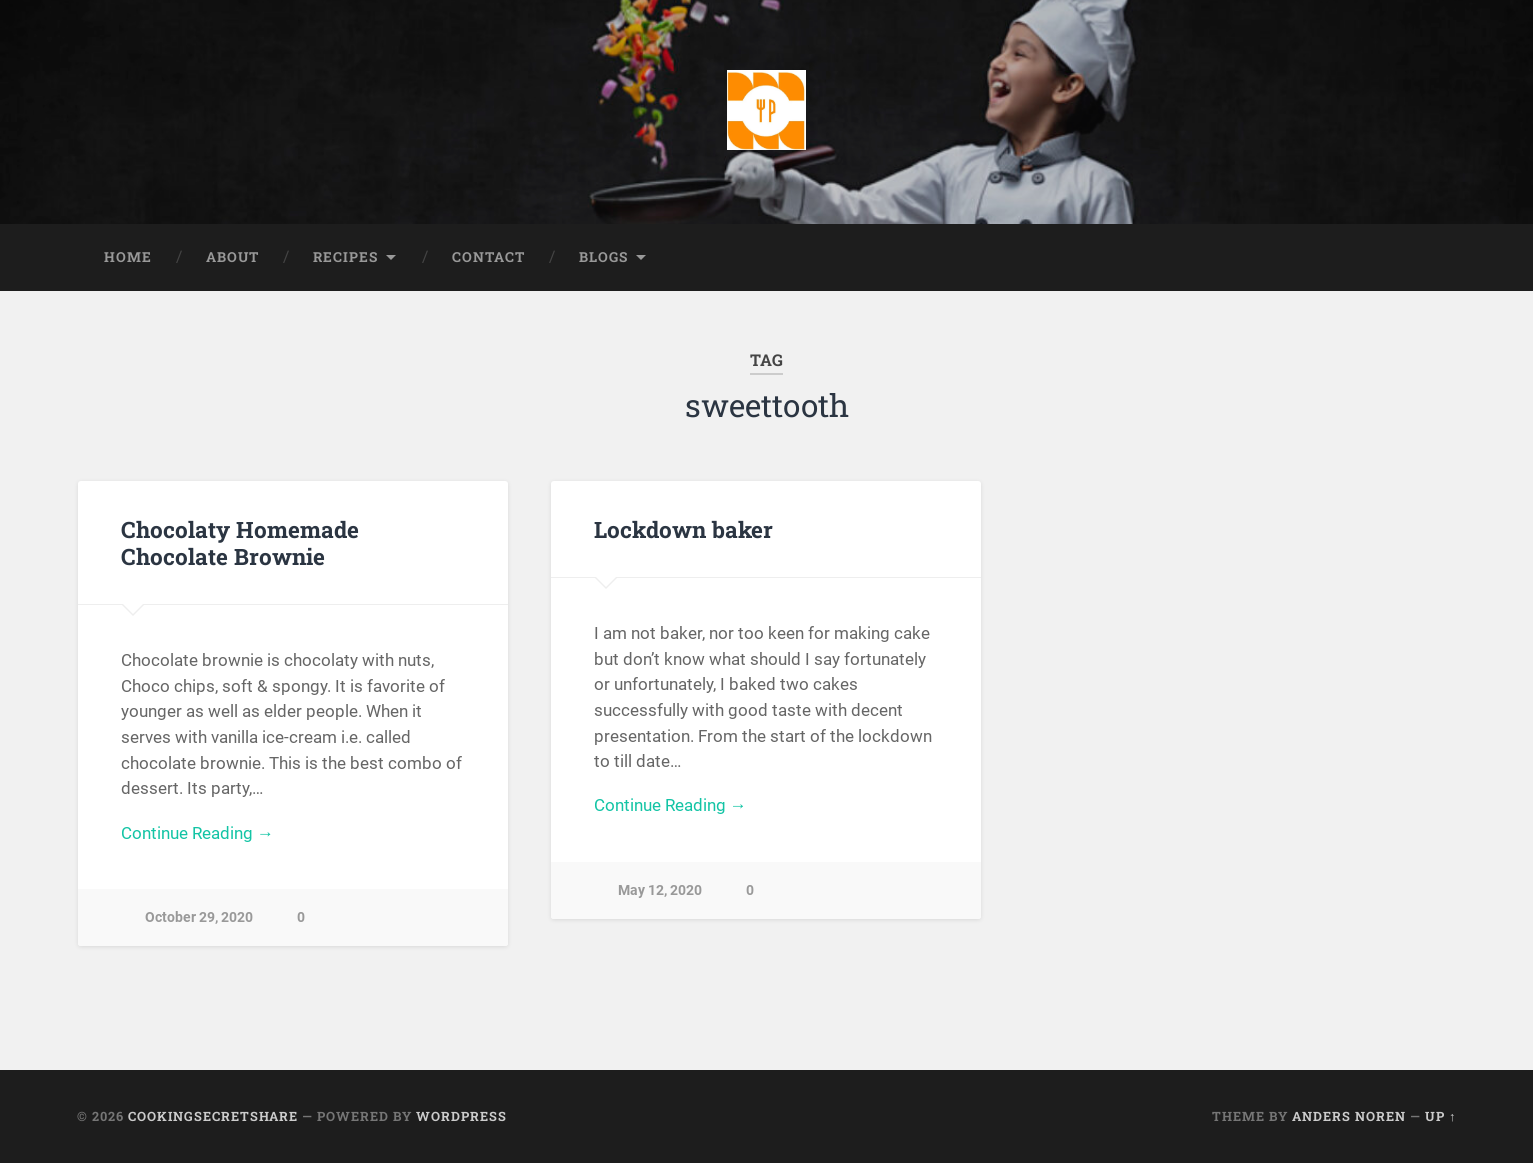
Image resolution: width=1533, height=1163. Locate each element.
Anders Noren (1349, 1117)
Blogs (603, 257)
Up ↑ (1440, 1117)
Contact (488, 257)
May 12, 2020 (660, 891)
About (232, 257)
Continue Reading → (197, 833)
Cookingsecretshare (213, 1117)
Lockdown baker (683, 529)
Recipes (345, 257)
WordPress (461, 1117)
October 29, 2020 (199, 918)
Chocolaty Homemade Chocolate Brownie (240, 542)
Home (128, 257)
